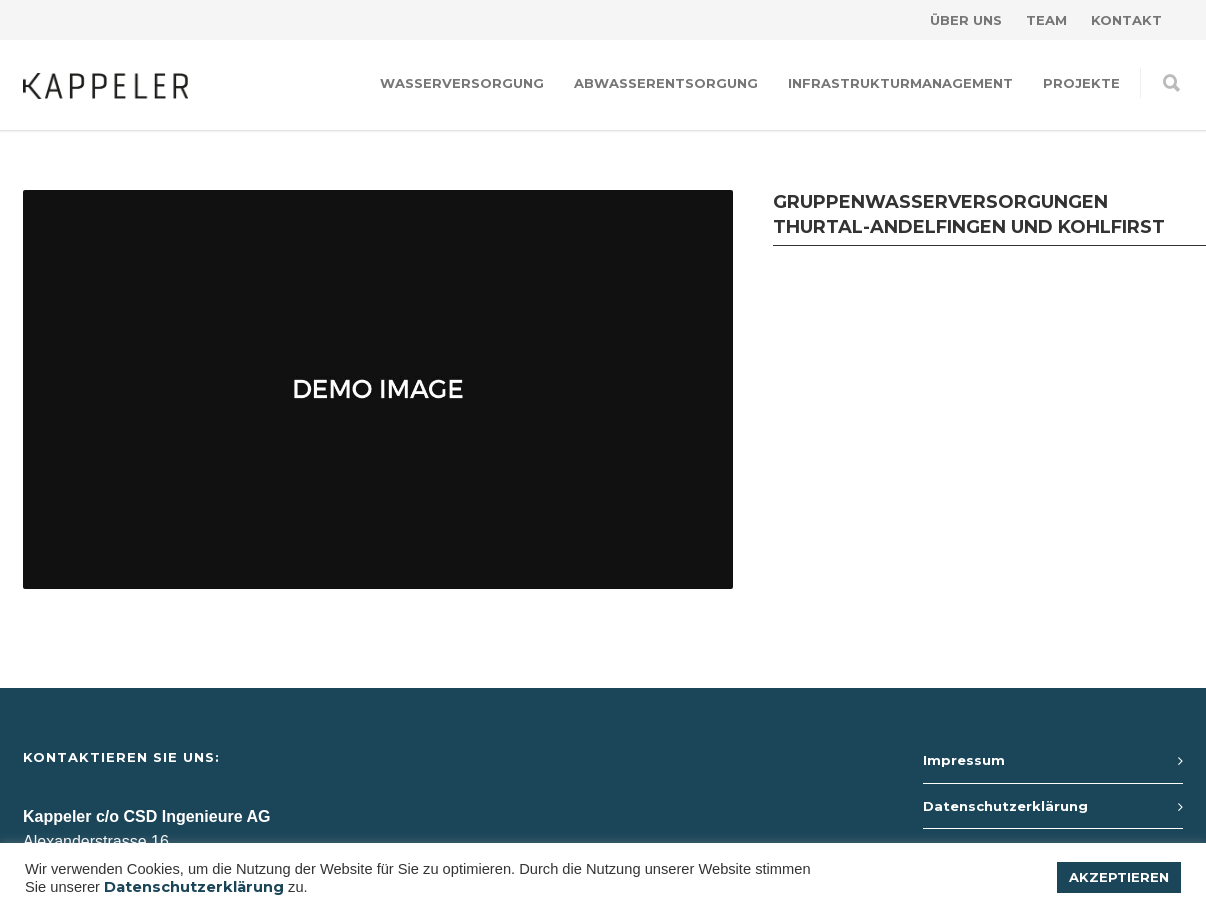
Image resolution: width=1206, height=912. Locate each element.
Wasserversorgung (462, 83)
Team (1046, 20)
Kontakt (1126, 20)
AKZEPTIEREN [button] (1119, 877)
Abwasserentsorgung (666, 83)
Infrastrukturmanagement (900, 83)
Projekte (1081, 83)
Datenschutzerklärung (1005, 806)
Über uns (966, 20)
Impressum (964, 760)
